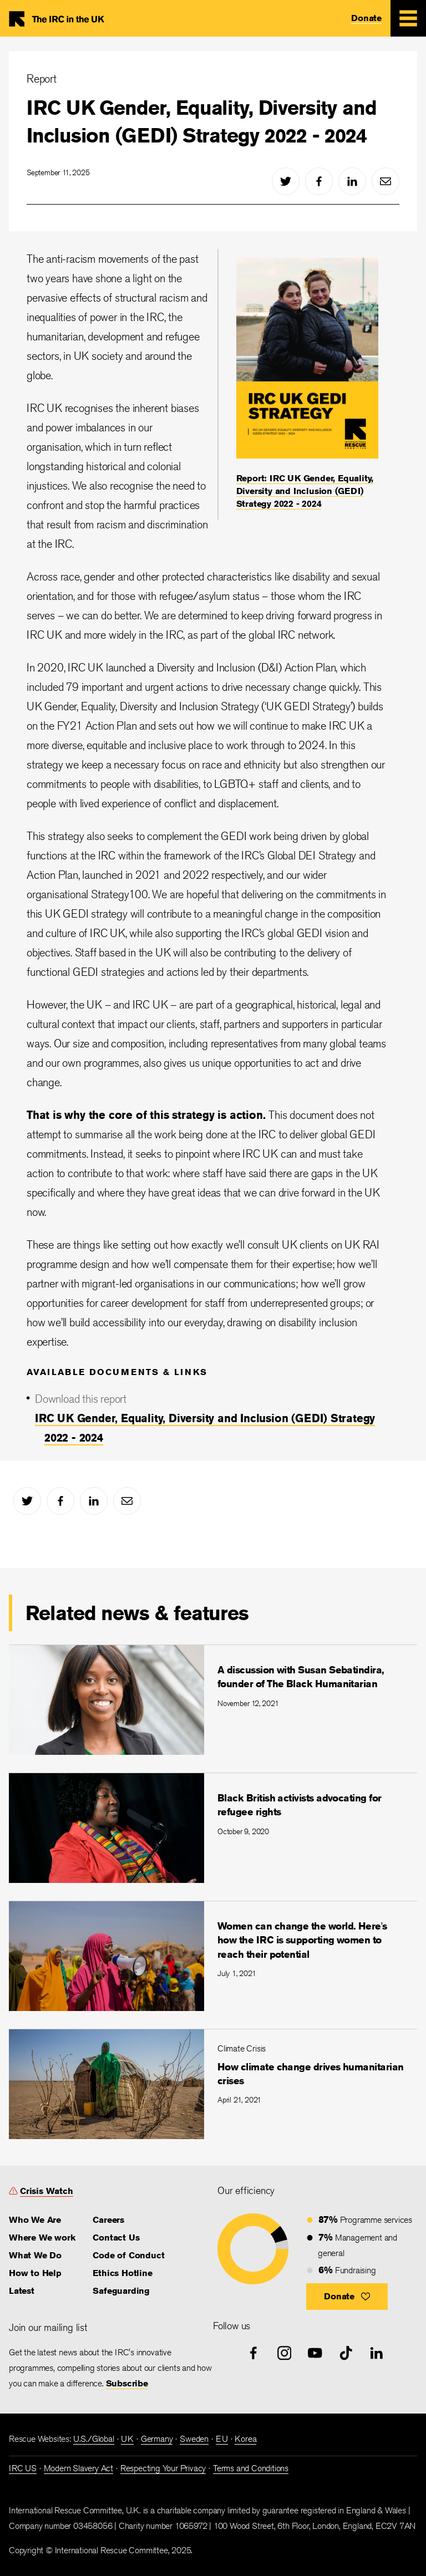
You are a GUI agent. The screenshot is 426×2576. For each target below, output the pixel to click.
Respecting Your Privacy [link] (163, 2468)
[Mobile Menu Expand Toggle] (408, 18)
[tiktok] (346, 2353)
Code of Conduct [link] (128, 2255)
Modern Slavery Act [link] (78, 2468)
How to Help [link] (35, 2273)
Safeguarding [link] (121, 2290)
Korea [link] (245, 2439)
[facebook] (319, 181)
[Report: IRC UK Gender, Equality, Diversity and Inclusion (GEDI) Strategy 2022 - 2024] (307, 384)
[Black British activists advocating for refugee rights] (213, 1828)
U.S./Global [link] (93, 2439)
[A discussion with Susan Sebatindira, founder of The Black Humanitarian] (213, 1700)
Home (62, 18)
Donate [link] (366, 18)
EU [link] (222, 2439)
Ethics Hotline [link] (122, 2273)
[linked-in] (352, 181)
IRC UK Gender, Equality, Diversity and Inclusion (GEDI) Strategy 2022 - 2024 (202, 121)
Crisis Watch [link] (46, 2191)
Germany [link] (157, 2439)
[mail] (385, 181)
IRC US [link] (23, 2468)
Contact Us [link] (116, 2237)
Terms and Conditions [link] (250, 2468)
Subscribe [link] (127, 2383)
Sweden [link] (194, 2439)
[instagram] (284, 2353)
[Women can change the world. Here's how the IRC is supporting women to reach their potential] (213, 1956)
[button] (347, 2296)
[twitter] (286, 181)
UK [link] (127, 2439)
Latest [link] (21, 2290)
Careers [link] (108, 2219)
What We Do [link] (35, 2255)
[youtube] (315, 2353)
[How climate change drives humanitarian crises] (213, 2084)
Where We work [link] (42, 2237)
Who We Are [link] (35, 2219)
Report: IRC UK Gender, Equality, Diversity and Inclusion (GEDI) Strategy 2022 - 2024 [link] (305, 491)
